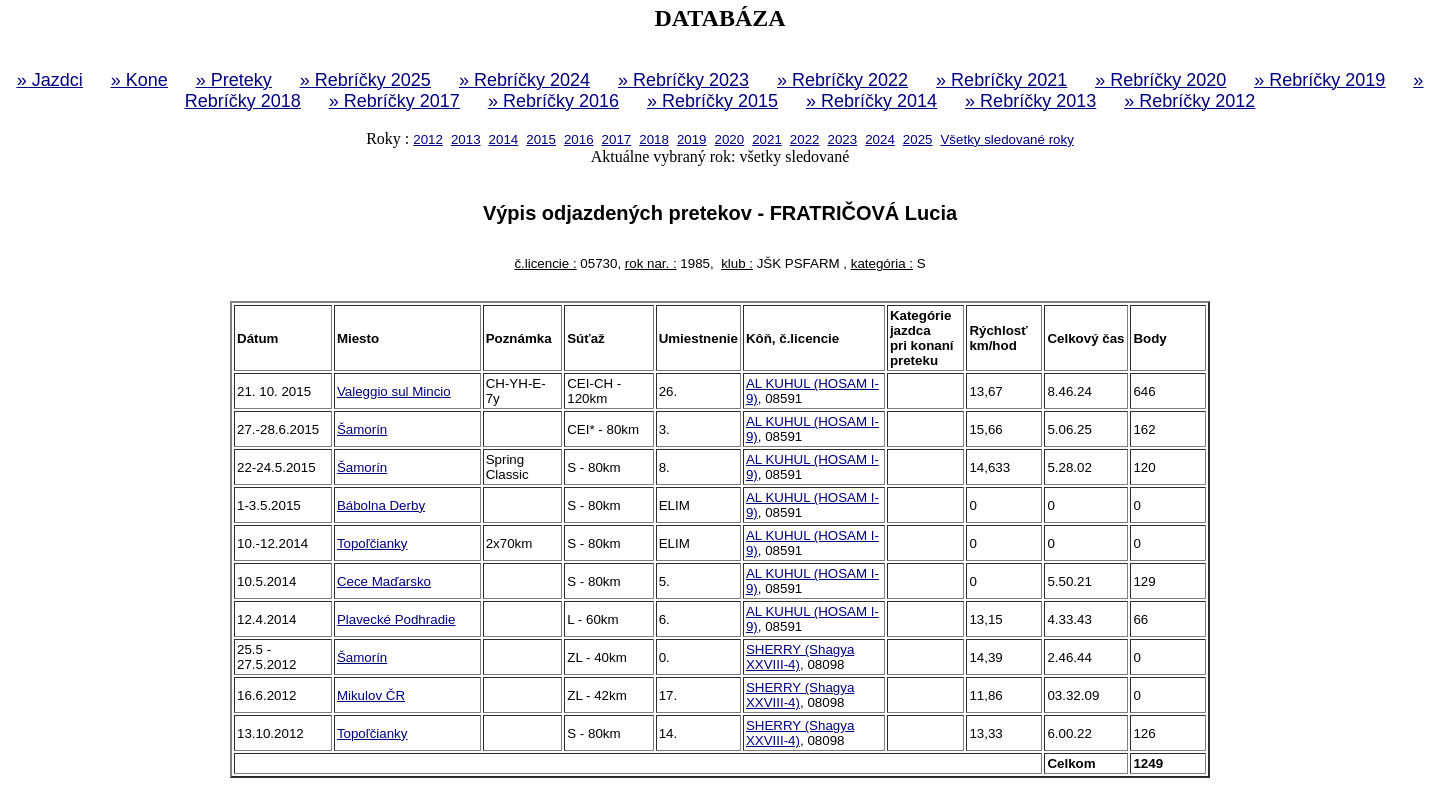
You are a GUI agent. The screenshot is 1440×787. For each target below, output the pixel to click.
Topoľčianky (372, 543)
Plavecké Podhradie (396, 619)
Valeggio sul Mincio (394, 391)
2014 (504, 139)
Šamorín (362, 429)
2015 (541, 139)
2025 (918, 139)
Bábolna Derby (381, 505)
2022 (805, 139)
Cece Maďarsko (384, 581)
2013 (466, 139)
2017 (617, 139)
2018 (654, 139)
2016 (579, 139)
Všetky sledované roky (1006, 139)
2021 (767, 139)
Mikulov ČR (371, 695)
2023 (843, 139)
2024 (880, 139)
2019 (692, 139)
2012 (428, 139)
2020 (730, 139)
